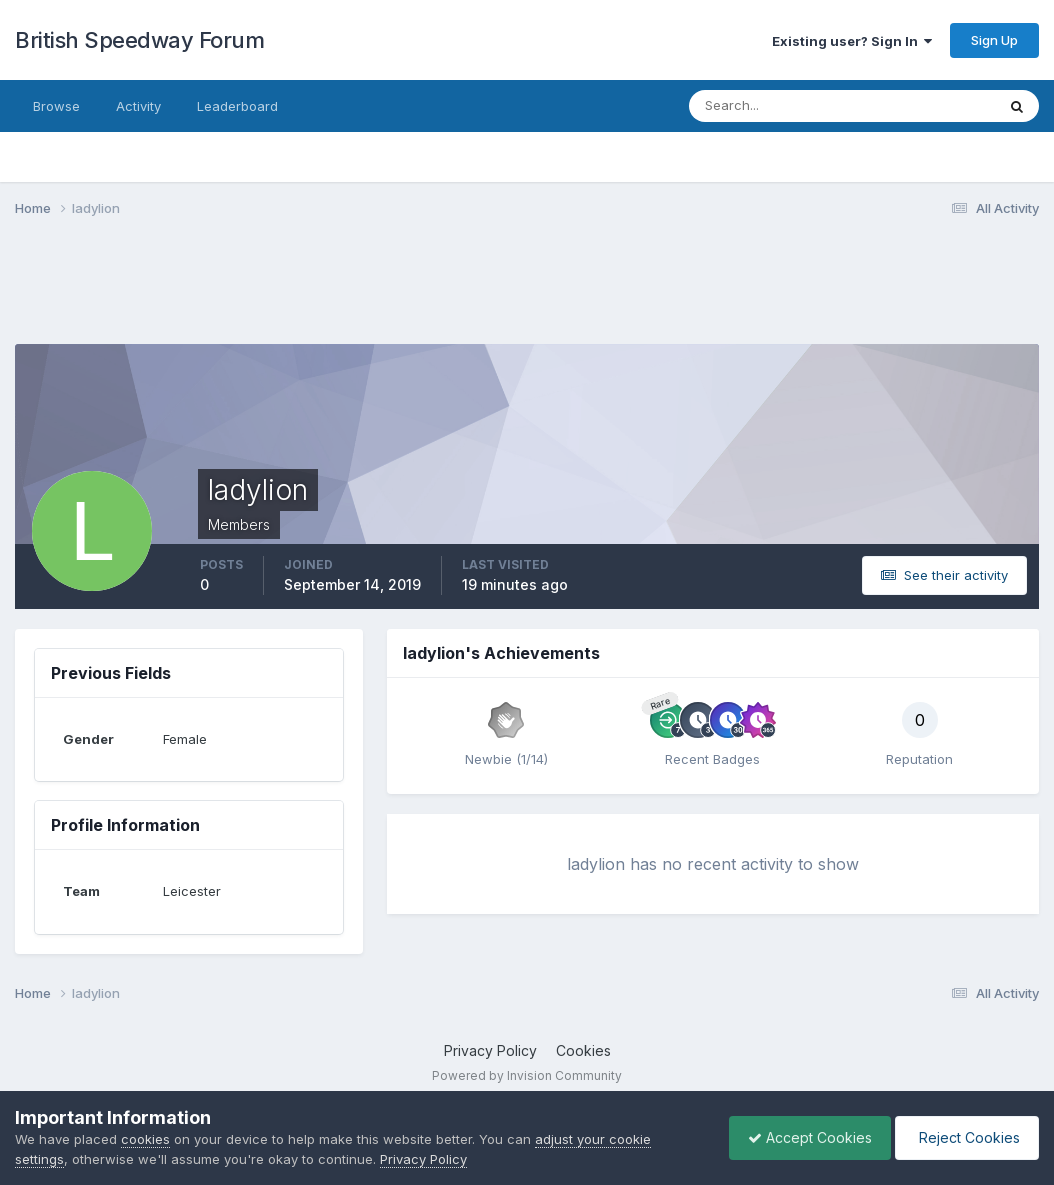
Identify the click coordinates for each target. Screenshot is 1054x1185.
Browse (56, 106)
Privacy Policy (490, 1050)
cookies (145, 1139)
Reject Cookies (965, 1137)
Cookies (583, 1050)
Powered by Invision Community (527, 1075)
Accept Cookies (805, 1137)
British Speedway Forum (139, 40)
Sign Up (994, 40)
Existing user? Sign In (852, 41)
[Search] (777, 106)
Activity (138, 106)
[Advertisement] (527, 293)
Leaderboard (237, 106)
